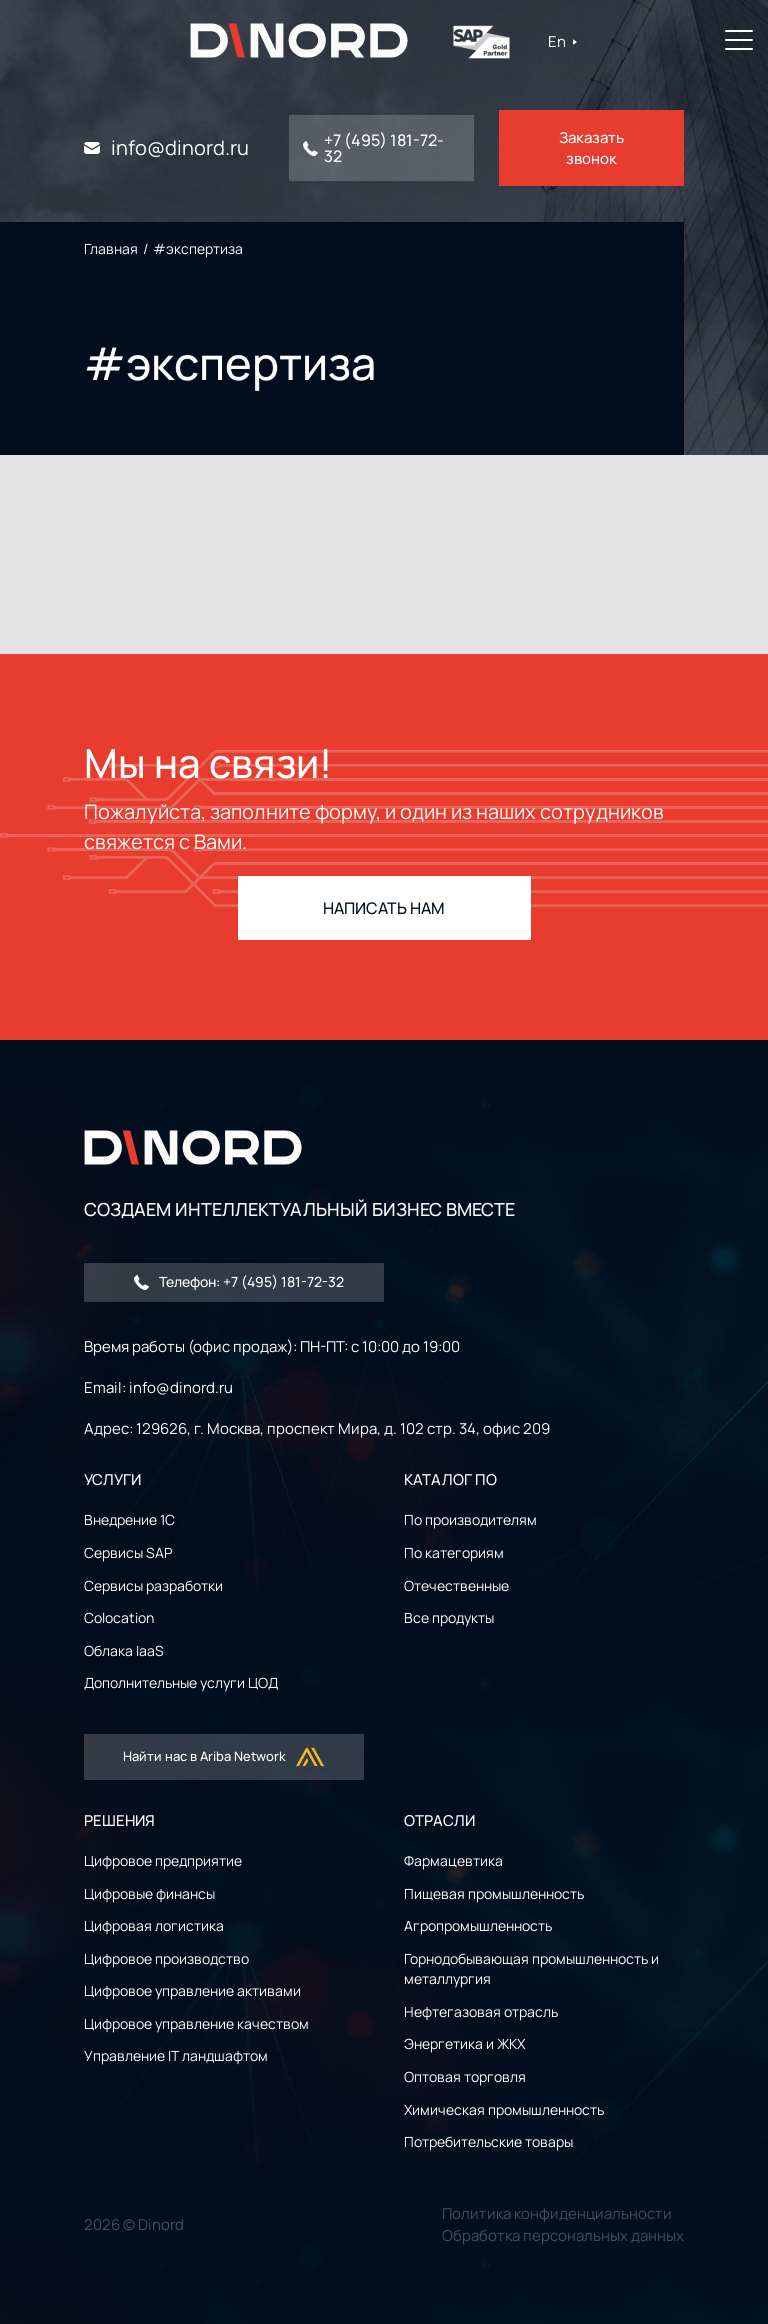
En (566, 41)
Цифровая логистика (154, 1925)
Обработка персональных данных (563, 2235)
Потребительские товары (488, 2141)
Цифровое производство (166, 1958)
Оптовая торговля (465, 2076)
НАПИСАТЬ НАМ (384, 908)
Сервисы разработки (153, 1585)
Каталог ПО (450, 1479)
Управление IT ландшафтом (176, 2055)
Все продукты (449, 1617)
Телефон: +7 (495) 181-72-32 (239, 1281)
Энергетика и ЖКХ (464, 2043)
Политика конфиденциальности (557, 2213)
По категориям (454, 1552)
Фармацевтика (453, 1860)
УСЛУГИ (112, 1479)
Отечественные (456, 1585)
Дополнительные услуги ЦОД (181, 1682)
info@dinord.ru (180, 148)
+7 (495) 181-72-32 (384, 148)
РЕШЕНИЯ (119, 1820)
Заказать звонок (591, 148)
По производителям (470, 1519)
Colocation (119, 1617)
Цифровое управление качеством (196, 2023)
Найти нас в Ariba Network (224, 1757)
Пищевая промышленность (494, 1893)
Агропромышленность (478, 1925)
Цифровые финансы (149, 1893)
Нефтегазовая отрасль (481, 2011)
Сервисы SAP (128, 1552)
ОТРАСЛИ (439, 1820)
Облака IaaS (124, 1650)
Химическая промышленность (504, 2109)
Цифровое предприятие (163, 1860)
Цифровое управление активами (192, 1990)
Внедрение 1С (129, 1519)
